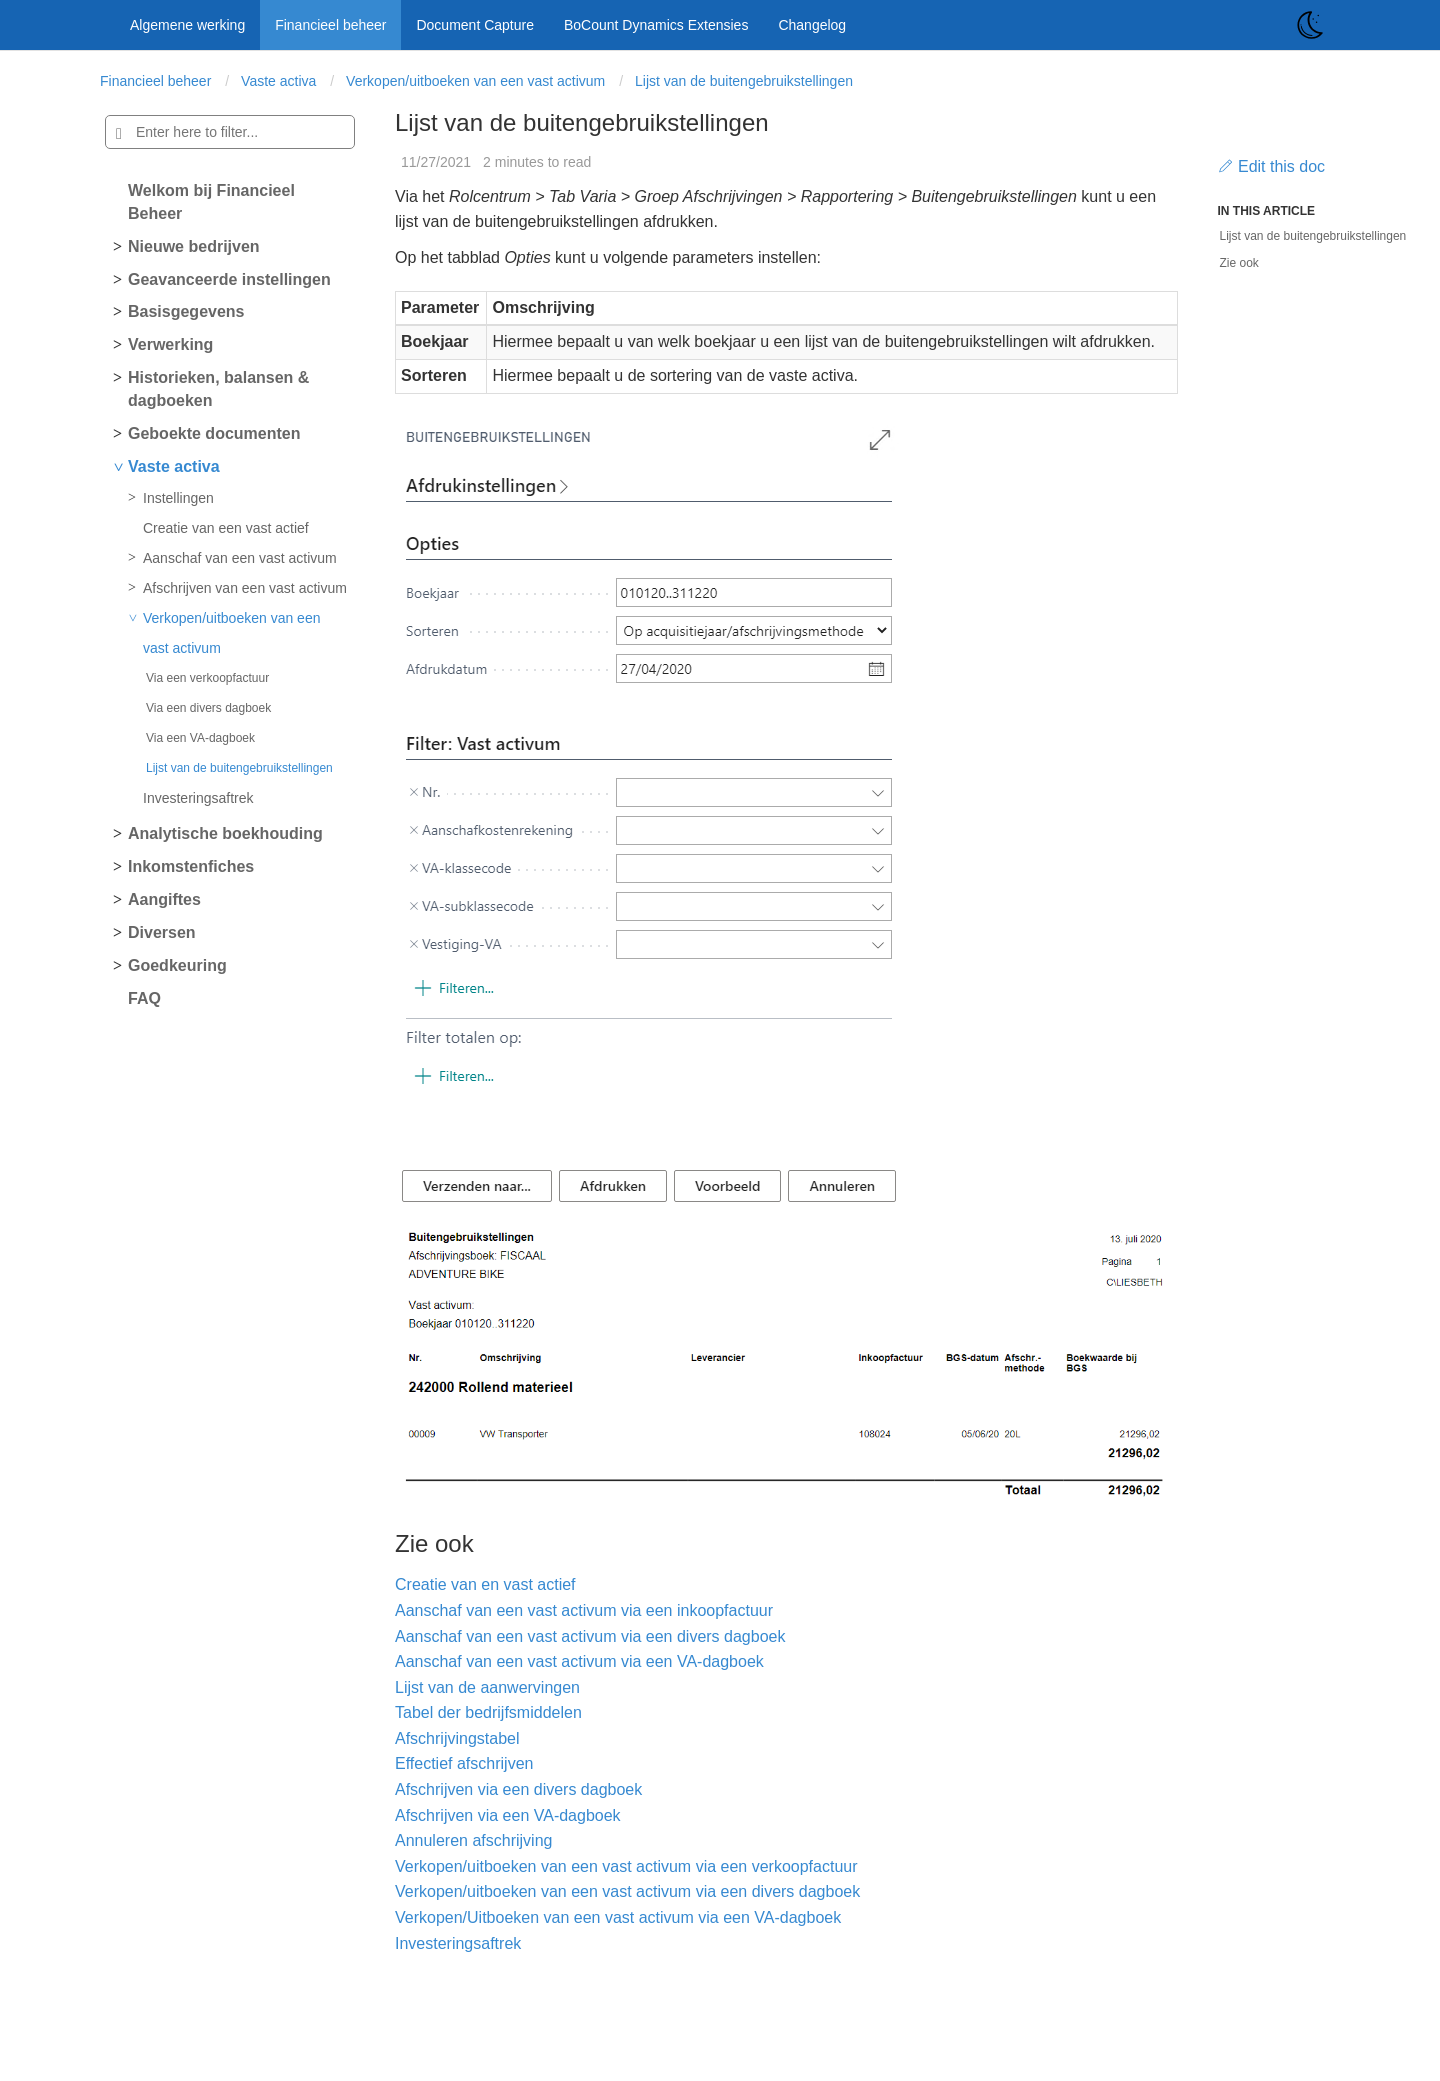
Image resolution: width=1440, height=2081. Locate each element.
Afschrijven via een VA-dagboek (508, 1815)
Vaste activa (278, 81)
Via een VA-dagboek (200, 738)
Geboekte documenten (214, 433)
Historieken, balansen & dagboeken (218, 389)
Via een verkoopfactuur (207, 678)
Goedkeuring (177, 965)
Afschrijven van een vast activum (245, 588)
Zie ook (1239, 263)
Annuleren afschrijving (473, 1840)
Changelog (812, 25)
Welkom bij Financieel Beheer (211, 202)
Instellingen (178, 498)
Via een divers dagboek (208, 708)
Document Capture (475, 25)
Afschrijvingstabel (457, 1738)
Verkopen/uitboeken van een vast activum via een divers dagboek (627, 1891)
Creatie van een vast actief (226, 528)
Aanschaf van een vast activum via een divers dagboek (590, 1636)
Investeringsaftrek (198, 798)
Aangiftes (164, 899)
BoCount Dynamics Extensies (656, 25)
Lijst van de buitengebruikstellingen (744, 81)
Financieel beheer (330, 25)
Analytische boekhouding (225, 833)
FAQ (144, 998)
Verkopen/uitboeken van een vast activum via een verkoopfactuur (626, 1866)
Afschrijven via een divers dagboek (518, 1789)
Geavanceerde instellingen (229, 279)
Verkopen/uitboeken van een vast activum (475, 81)
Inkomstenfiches (191, 866)
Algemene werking (187, 25)
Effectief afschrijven (464, 1763)
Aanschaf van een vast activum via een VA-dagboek (579, 1661)
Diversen (162, 932)
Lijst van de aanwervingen (487, 1687)
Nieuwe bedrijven (194, 246)
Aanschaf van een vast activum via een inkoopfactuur (584, 1610)
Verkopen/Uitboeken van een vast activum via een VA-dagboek (618, 1917)
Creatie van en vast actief (485, 1584)
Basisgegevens (186, 311)
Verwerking (170, 344)
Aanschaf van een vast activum (240, 558)
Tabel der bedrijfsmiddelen (488, 1712)
